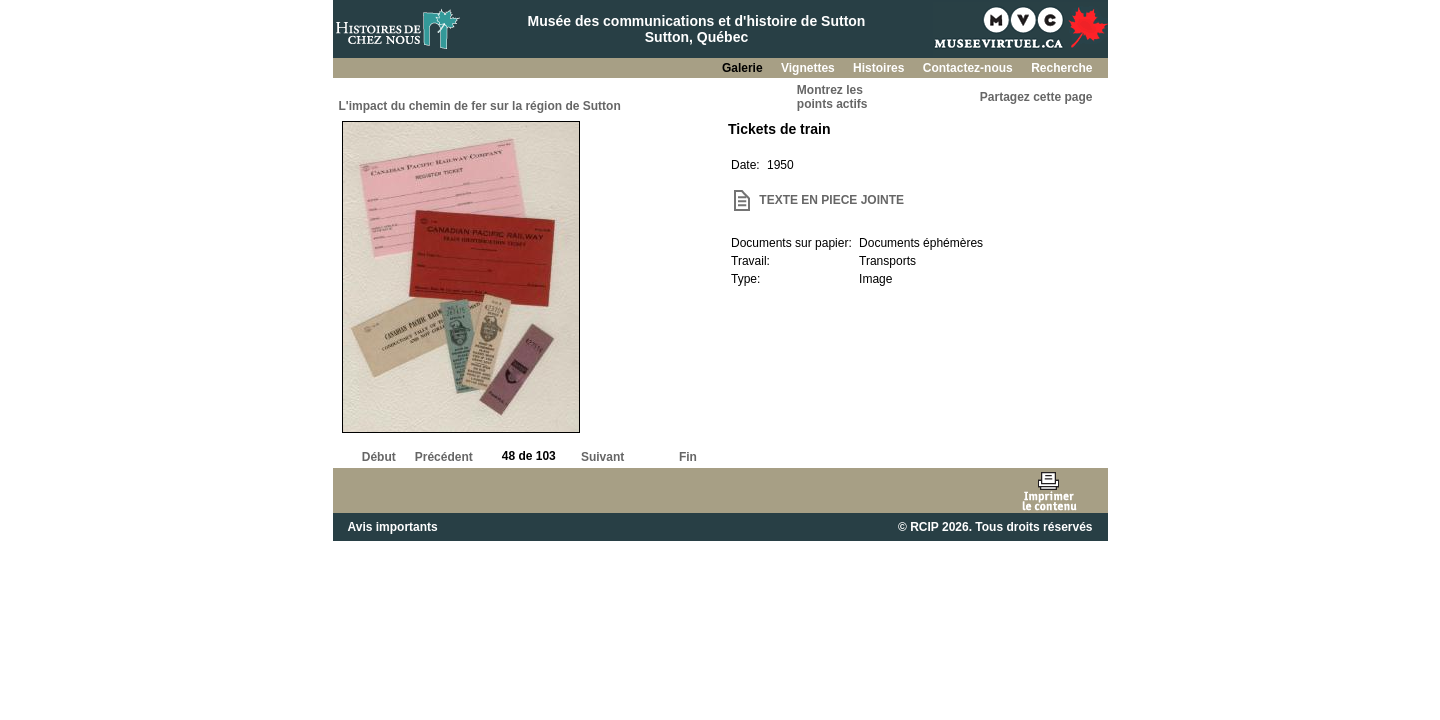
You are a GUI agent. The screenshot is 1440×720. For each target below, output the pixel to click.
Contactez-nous (969, 68)
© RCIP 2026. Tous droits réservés (995, 527)
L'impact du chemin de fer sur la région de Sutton (480, 106)
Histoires (880, 68)
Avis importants (393, 527)
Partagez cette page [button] (1036, 97)
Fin (688, 457)
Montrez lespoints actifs (832, 97)
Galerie (744, 68)
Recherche (1061, 68)
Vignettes (809, 68)
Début (379, 457)
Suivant (602, 457)
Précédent (444, 457)
